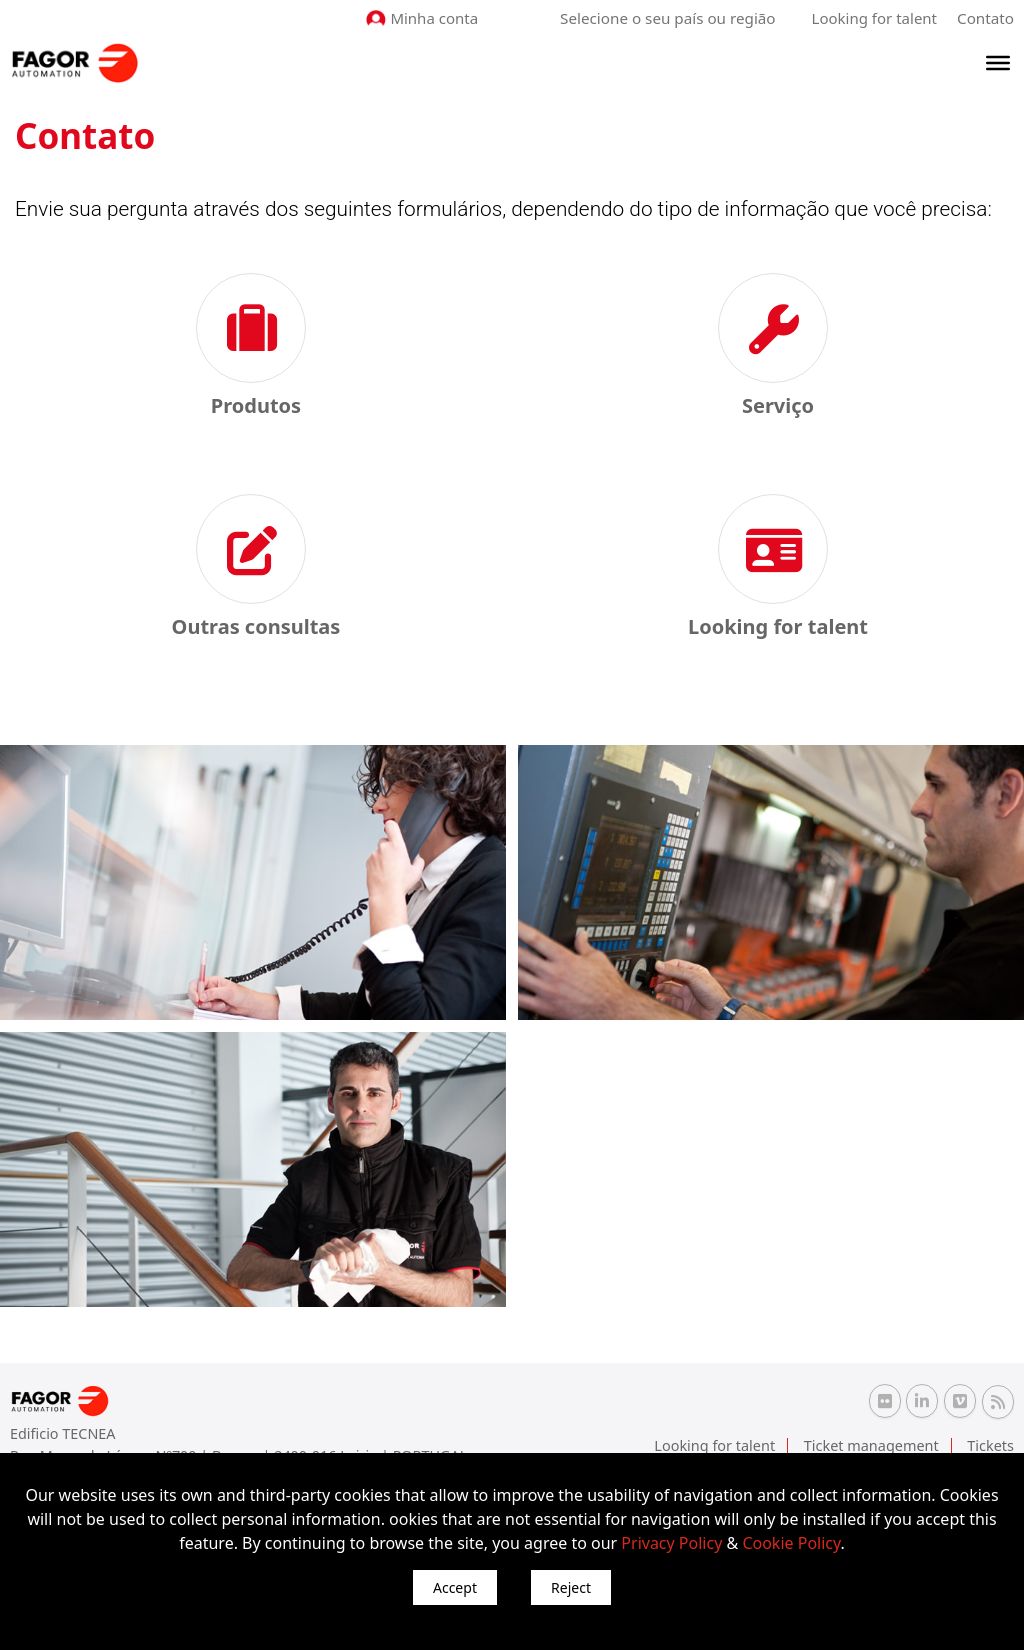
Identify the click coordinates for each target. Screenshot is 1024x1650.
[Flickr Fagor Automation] (885, 1401)
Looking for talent (874, 18)
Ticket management (874, 1444)
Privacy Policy (671, 1543)
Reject (571, 1587)
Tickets (991, 1444)
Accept (455, 1587)
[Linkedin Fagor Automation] (922, 1401)
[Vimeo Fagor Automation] (960, 1401)
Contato (986, 18)
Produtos (256, 405)
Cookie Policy (791, 1543)
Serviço (778, 405)
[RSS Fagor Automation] (998, 1402)
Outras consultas (256, 626)
